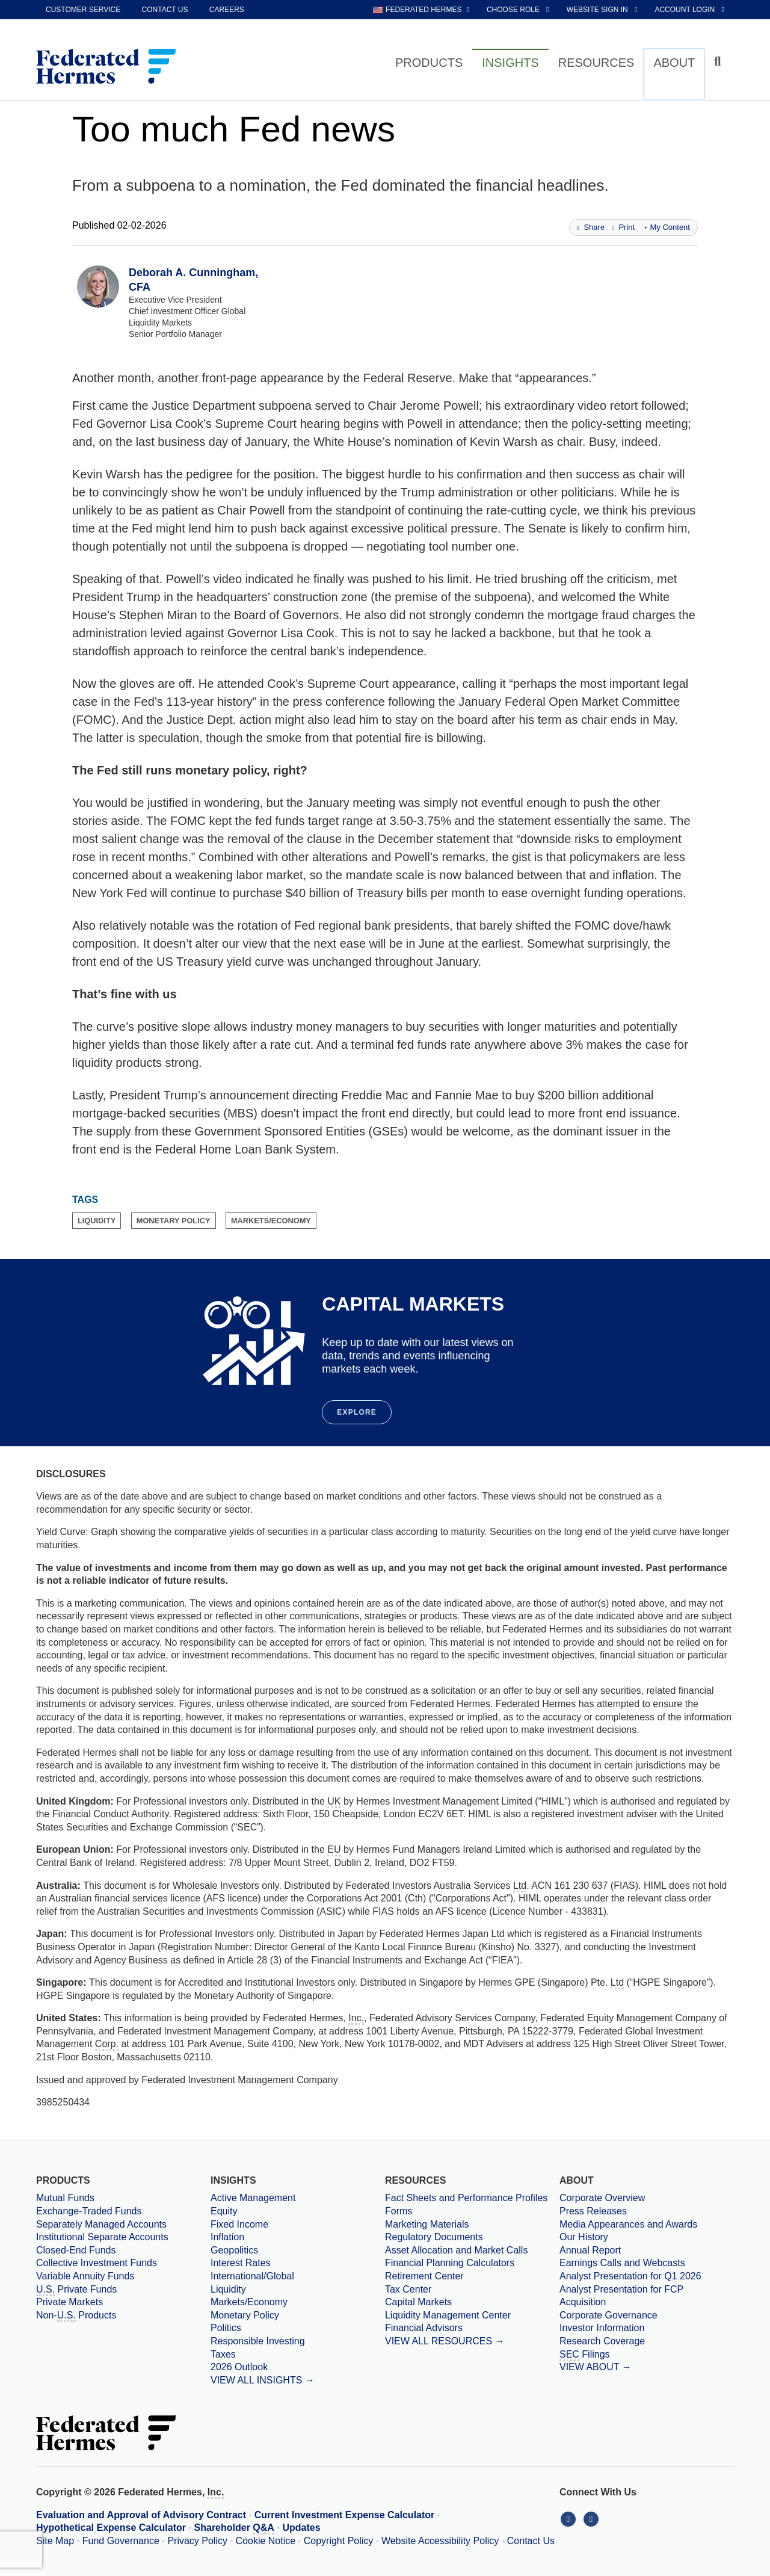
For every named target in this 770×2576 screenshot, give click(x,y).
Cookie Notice (266, 2541)
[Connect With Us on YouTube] (592, 2518)
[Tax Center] (472, 2289)
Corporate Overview (602, 2198)
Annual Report (590, 2250)
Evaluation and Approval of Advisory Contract (141, 2515)
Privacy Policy (197, 2541)
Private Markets (69, 2302)
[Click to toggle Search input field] (719, 62)
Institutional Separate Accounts (102, 2237)
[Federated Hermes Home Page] (106, 67)
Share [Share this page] (591, 227)
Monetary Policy (245, 2315)
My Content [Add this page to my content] (667, 227)
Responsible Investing (258, 2341)
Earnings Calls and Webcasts (622, 2263)
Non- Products (76, 2316)
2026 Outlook (239, 2367)
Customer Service (83, 9)
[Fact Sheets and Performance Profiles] (472, 2198)
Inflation (227, 2237)
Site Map (55, 2541)
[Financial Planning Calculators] (472, 2263)
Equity (224, 2211)
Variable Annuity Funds (85, 2276)
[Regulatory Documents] (472, 2237)
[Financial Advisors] (472, 2328)
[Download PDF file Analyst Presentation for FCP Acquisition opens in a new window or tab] (646, 2296)
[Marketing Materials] (472, 2224)
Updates (302, 2527)
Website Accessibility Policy (440, 2541)
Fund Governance (120, 2541)
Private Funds (76, 2290)
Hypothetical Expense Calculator (111, 2527)
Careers (226, 9)
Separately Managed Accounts (101, 2224)
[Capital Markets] (472, 2302)
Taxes (223, 2354)
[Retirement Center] (472, 2276)
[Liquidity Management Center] (472, 2315)
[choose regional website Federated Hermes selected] (421, 9)
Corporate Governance (608, 2315)
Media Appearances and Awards (628, 2224)
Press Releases (593, 2211)
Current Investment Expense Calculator (344, 2515)
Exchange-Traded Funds (89, 2211)
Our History (583, 2237)
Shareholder (234, 2528)
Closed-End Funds (76, 2250)
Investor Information (601, 2328)
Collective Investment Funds (96, 2263)
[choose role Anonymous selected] (519, 9)
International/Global (252, 2276)
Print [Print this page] (623, 227)
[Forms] (472, 2211)
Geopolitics (234, 2250)
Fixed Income (239, 2224)
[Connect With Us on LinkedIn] (570, 2518)
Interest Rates (241, 2263)
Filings (584, 2355)
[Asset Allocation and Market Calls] (472, 2250)
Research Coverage (602, 2341)
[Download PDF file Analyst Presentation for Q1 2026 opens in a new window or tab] (646, 2276)
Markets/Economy (249, 2302)
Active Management (253, 2198)
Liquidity (228, 2289)
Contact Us (531, 2541)
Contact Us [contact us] (165, 9)
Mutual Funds (65, 2198)
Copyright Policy (339, 2541)
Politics (226, 2328)
